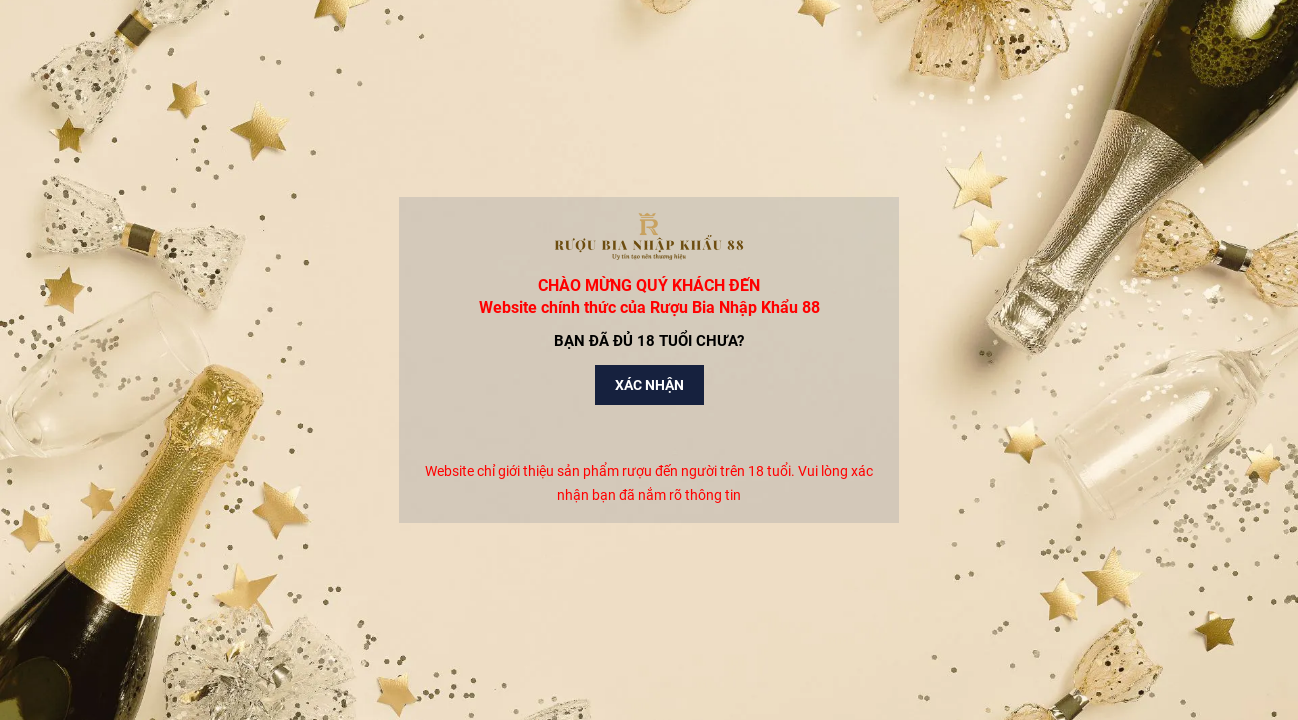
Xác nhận (649, 385)
